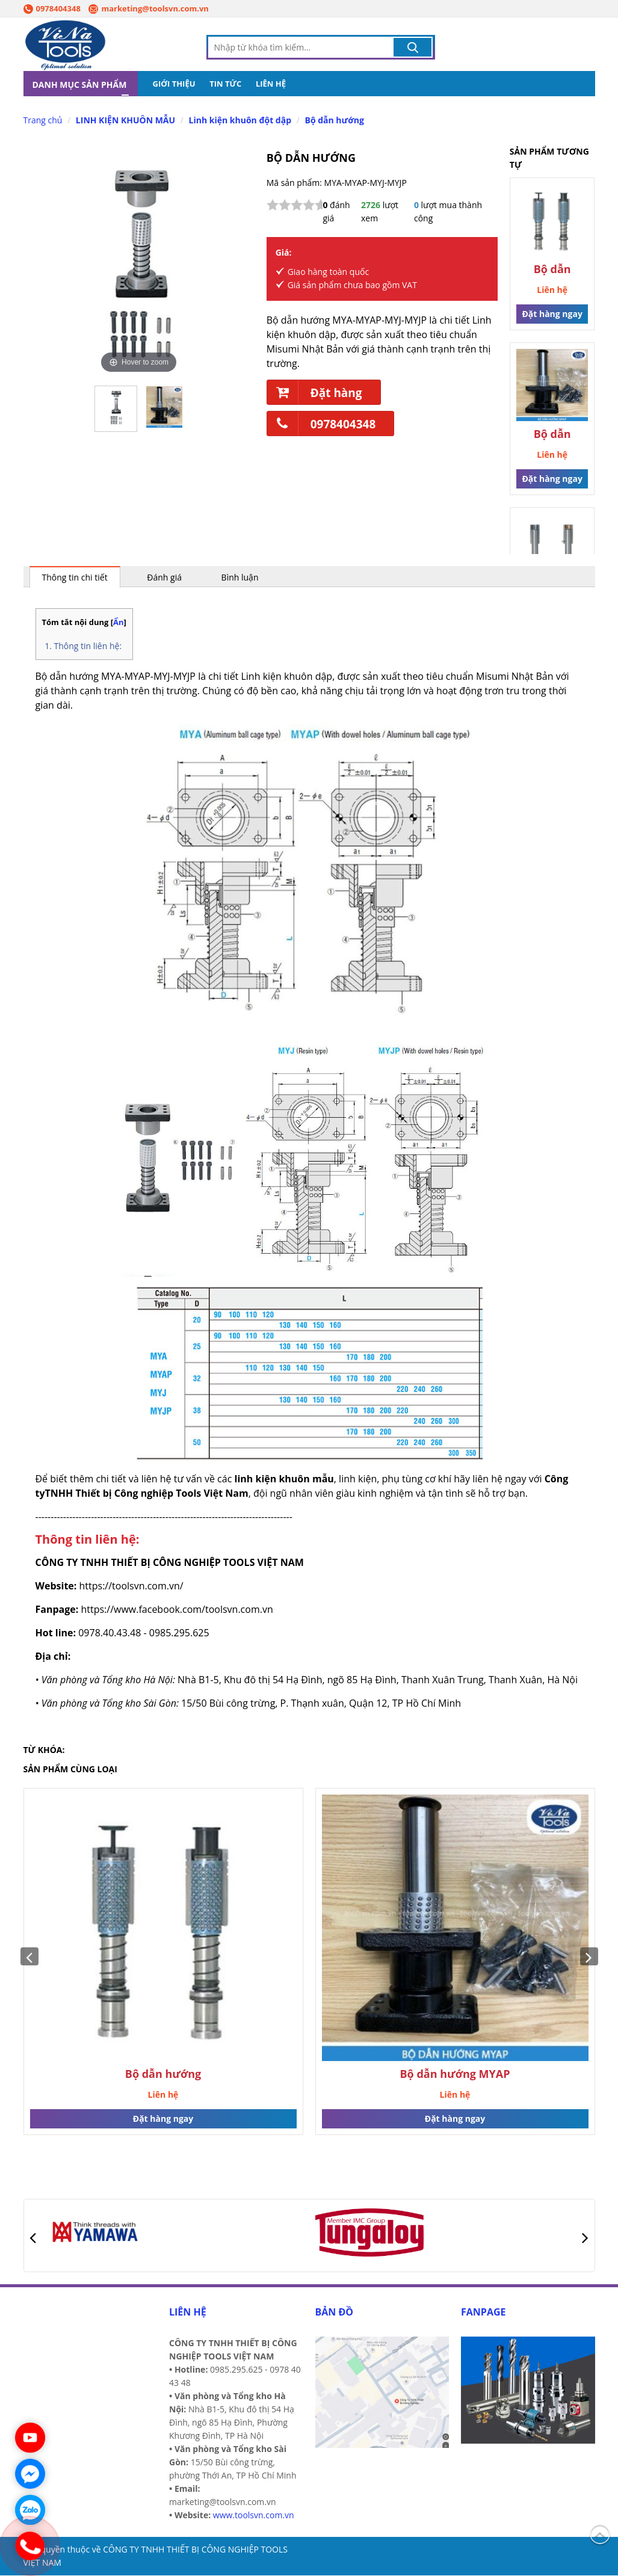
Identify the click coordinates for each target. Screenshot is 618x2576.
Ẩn (118, 622)
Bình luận (240, 578)
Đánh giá (164, 578)
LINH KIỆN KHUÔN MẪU (125, 120)
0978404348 (52, 8)
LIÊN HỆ (271, 84)
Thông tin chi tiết (75, 578)
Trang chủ (43, 120)
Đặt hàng (314, 393)
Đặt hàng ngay (552, 314)
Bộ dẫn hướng (333, 120)
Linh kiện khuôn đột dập (240, 120)
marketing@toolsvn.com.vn (148, 8)
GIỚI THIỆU (174, 84)
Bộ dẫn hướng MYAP (552, 434)
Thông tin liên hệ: (88, 646)
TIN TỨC (225, 84)
